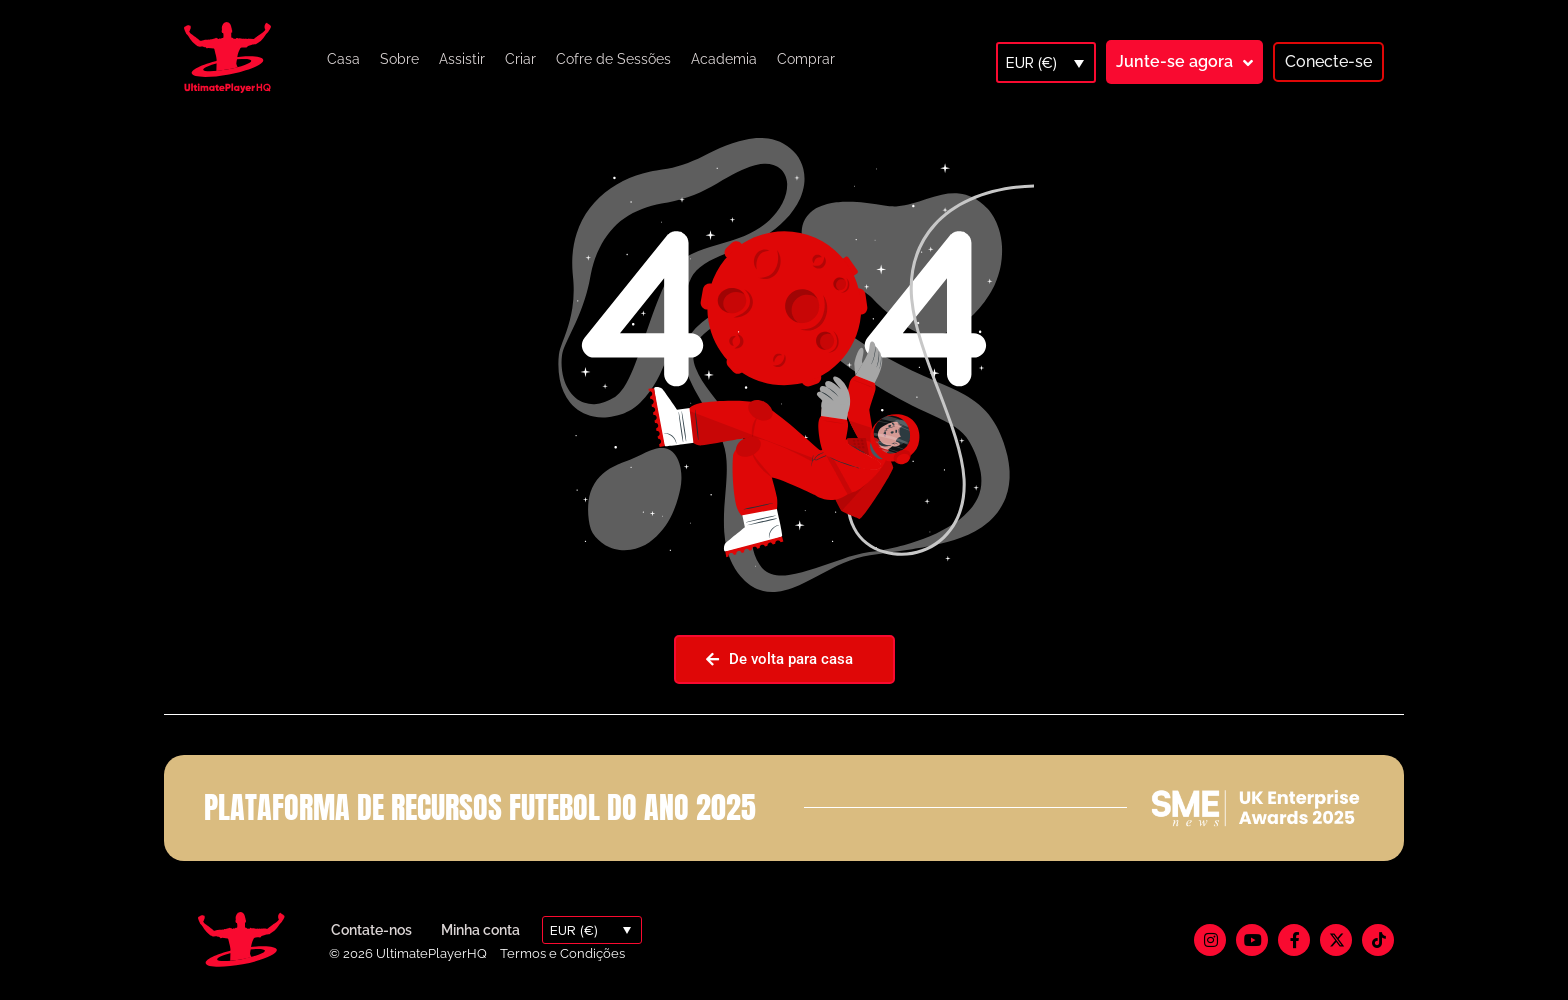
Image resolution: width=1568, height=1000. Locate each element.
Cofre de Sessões (613, 59)
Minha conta (480, 930)
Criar (520, 59)
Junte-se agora (1174, 61)
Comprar (806, 59)
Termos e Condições (562, 953)
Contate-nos (371, 930)
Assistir (462, 59)
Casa (343, 59)
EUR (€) (1031, 63)
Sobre (399, 59)
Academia (724, 59)
